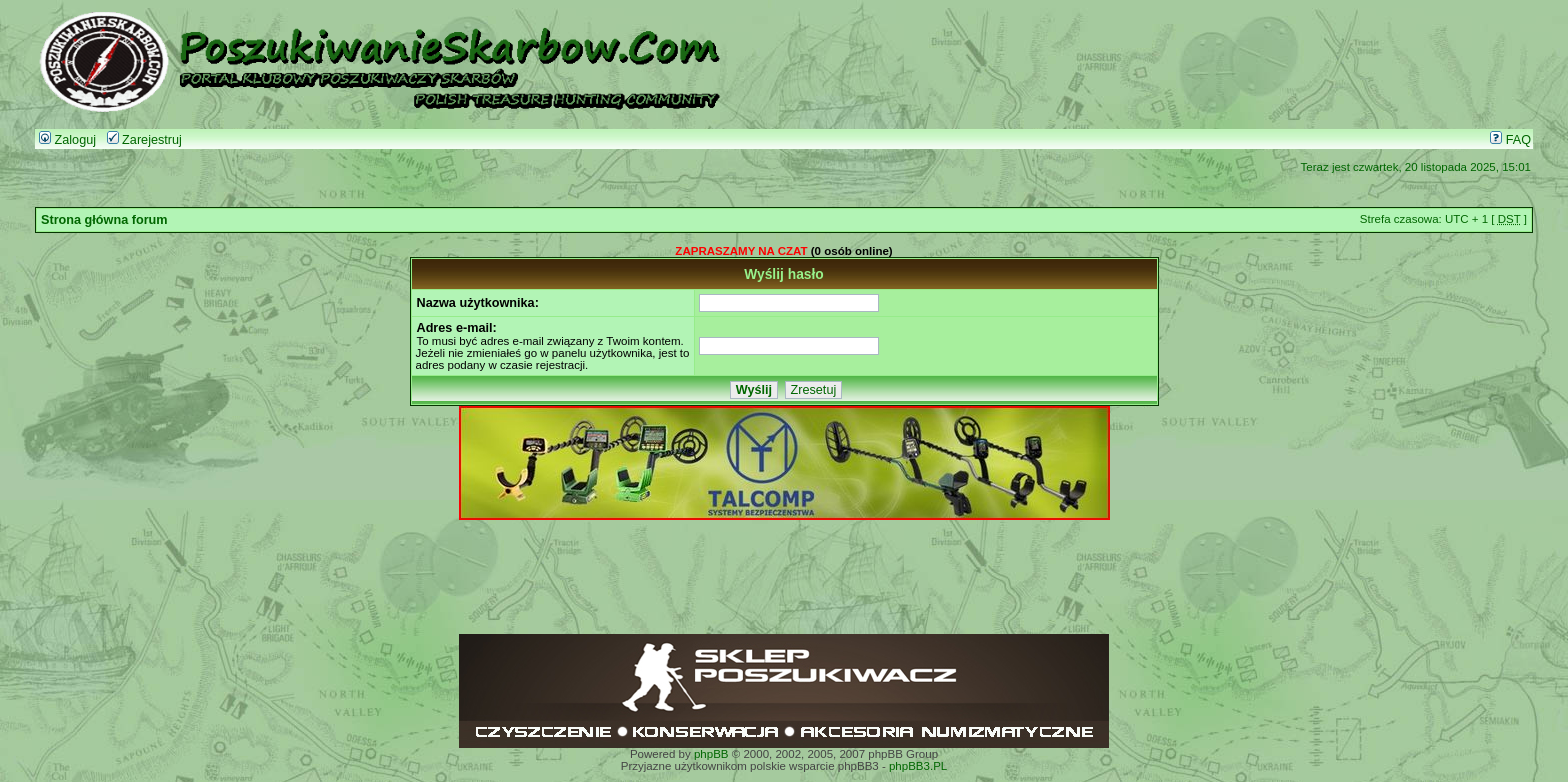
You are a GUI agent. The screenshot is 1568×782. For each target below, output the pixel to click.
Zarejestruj (144, 140)
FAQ (1510, 140)
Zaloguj (67, 140)
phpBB (711, 754)
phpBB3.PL (918, 766)
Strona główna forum (104, 220)
